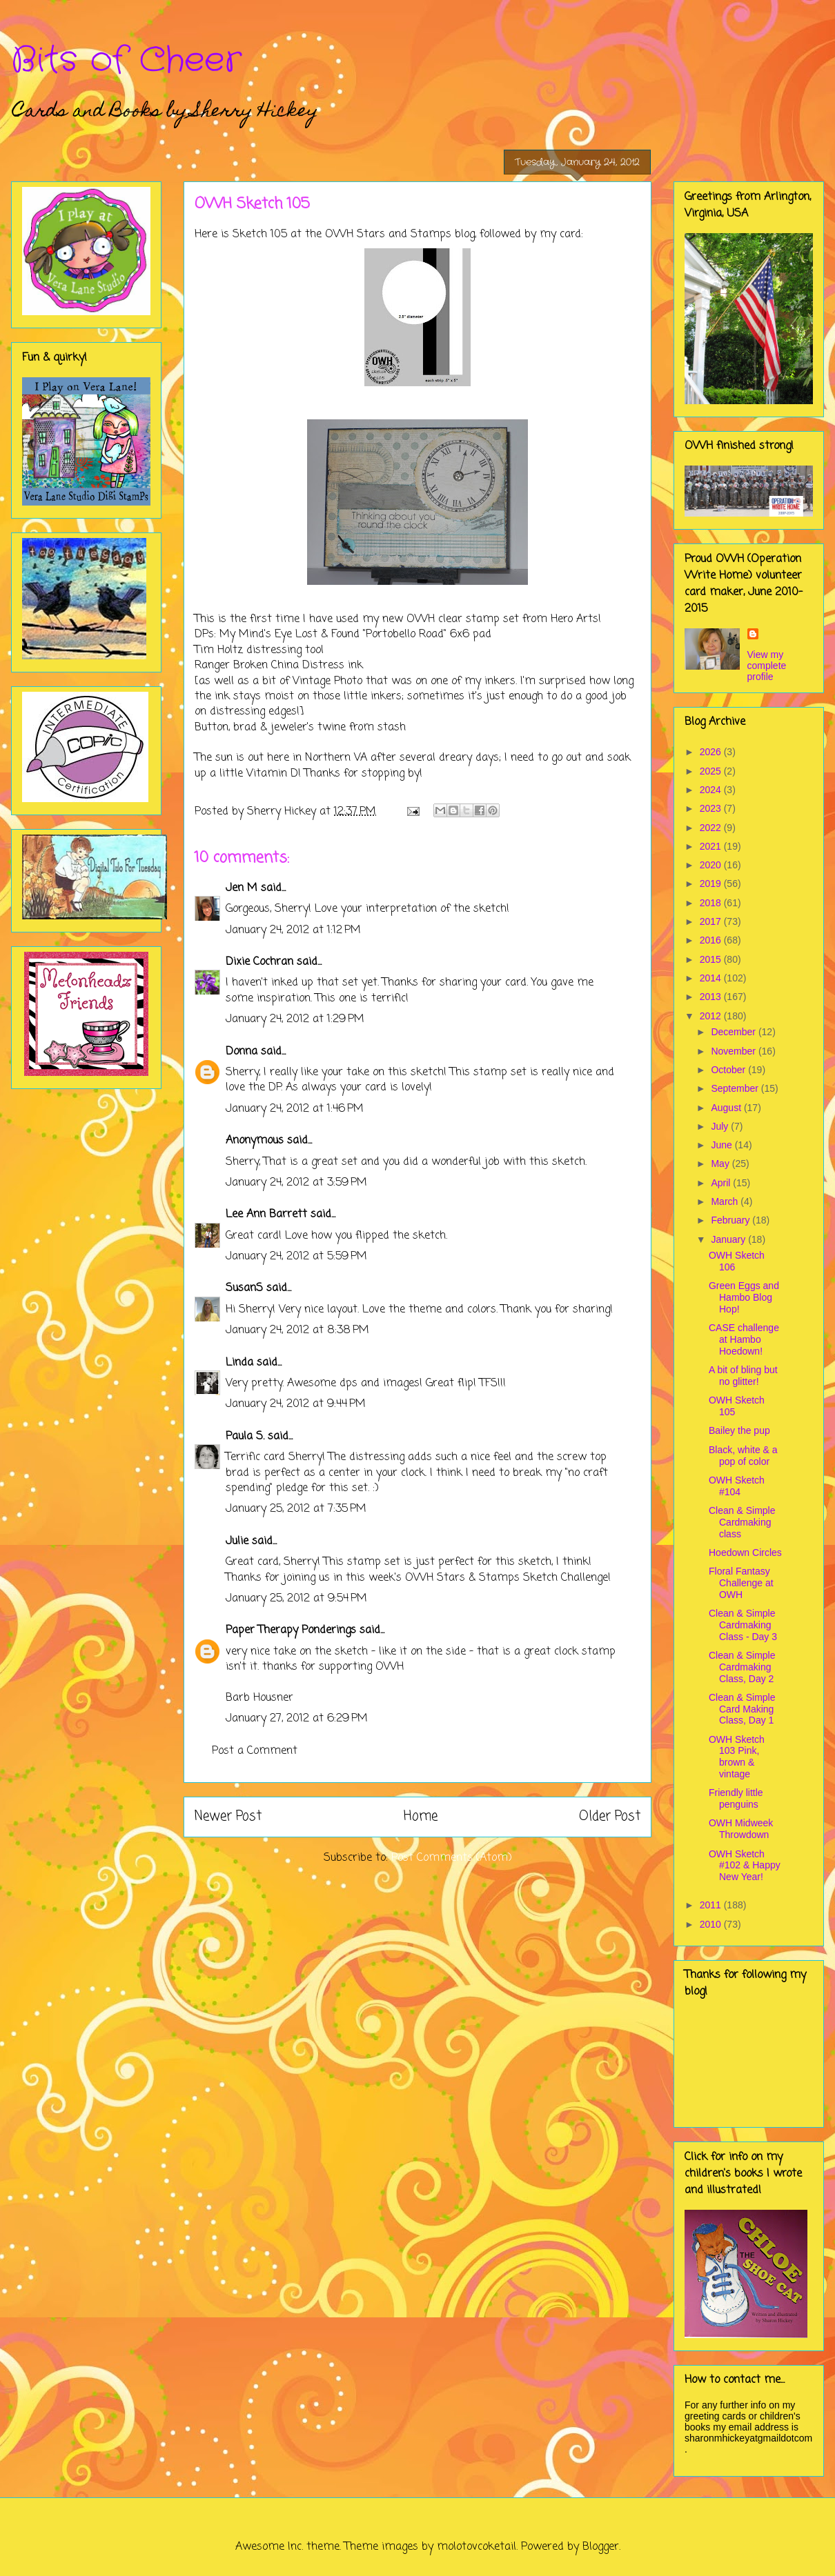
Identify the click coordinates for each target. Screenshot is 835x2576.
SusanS (244, 1288)
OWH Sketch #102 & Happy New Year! (744, 1865)
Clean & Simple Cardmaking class (742, 1522)
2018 (712, 902)
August (727, 1107)
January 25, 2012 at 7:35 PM (296, 1509)
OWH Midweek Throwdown (741, 1828)
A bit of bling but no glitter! (743, 1375)
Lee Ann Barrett (266, 1214)
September (735, 1088)
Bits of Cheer (126, 61)
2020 (712, 864)
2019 (712, 883)
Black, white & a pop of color (743, 1455)
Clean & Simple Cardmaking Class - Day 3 (743, 1625)
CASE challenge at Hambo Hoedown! (744, 1339)
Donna (241, 1052)
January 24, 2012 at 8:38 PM (297, 1330)
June (722, 1144)
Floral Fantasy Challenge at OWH (741, 1583)
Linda (239, 1363)
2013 (712, 996)
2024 (712, 789)
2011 (712, 1904)
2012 (712, 1015)
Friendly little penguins (736, 1798)
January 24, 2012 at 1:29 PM (295, 1019)
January (729, 1239)
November (734, 1051)
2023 (712, 808)
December (734, 1031)
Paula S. (245, 1436)
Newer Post (228, 1816)
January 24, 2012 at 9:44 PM (296, 1404)
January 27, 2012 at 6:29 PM (297, 1718)
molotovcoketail (476, 2547)
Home (421, 1816)
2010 (712, 1924)
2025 (712, 771)
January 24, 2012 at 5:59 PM (296, 1256)
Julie (237, 1541)
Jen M (241, 888)
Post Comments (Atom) (451, 1858)
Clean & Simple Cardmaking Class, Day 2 (742, 1667)
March (725, 1201)
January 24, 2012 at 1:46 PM (295, 1109)
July (721, 1126)
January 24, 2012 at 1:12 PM (293, 930)
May (721, 1163)
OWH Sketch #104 (737, 1486)
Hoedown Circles (745, 1552)
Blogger (600, 2547)
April (722, 1182)
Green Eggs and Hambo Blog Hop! (744, 1297)
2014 (712, 978)
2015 (712, 959)
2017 (712, 921)
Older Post (609, 1816)
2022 (712, 827)
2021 (712, 846)
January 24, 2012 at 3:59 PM (296, 1183)
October (729, 1069)
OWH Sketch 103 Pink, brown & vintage (737, 1756)
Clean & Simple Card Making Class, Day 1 (742, 1709)
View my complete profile (767, 665)
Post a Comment (254, 1751)
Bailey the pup (739, 1430)
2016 (712, 940)
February (731, 1220)
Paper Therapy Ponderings (291, 1630)
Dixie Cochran (259, 962)
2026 (712, 751)
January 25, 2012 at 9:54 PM (296, 1598)
